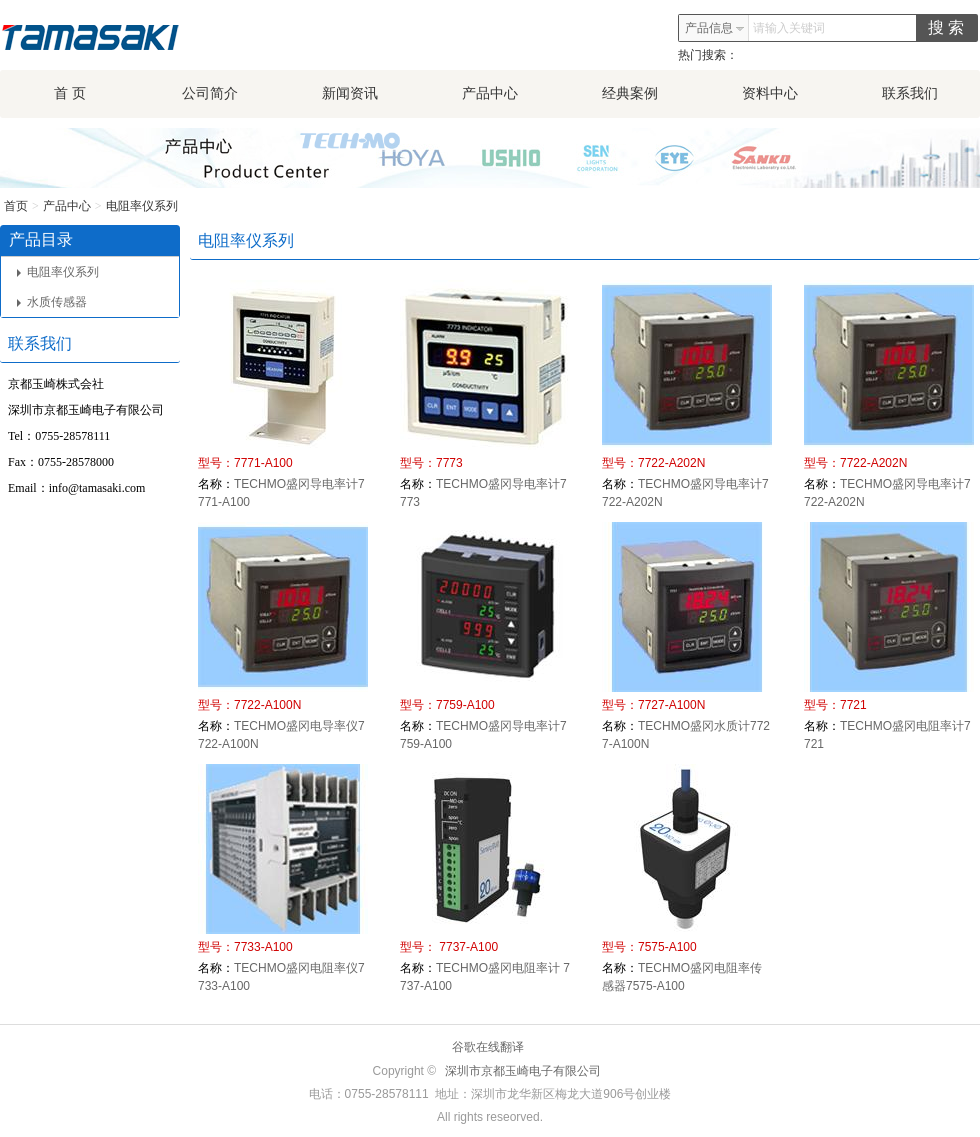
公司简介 (210, 93)
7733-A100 (263, 947)
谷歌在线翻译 (488, 1047)
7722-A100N (267, 705)
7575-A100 (667, 947)
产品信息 (715, 28)
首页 (16, 206)
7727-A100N (671, 705)
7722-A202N (671, 463)
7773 (449, 463)
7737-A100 (467, 947)
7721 (853, 705)
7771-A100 (263, 463)
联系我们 (910, 93)
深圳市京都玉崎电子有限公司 (523, 1071)
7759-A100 (465, 705)
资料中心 (770, 93)
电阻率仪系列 (142, 206)
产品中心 (490, 93)
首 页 (70, 93)
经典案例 (630, 93)
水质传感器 (52, 302)
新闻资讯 (350, 93)
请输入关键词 (789, 28)
